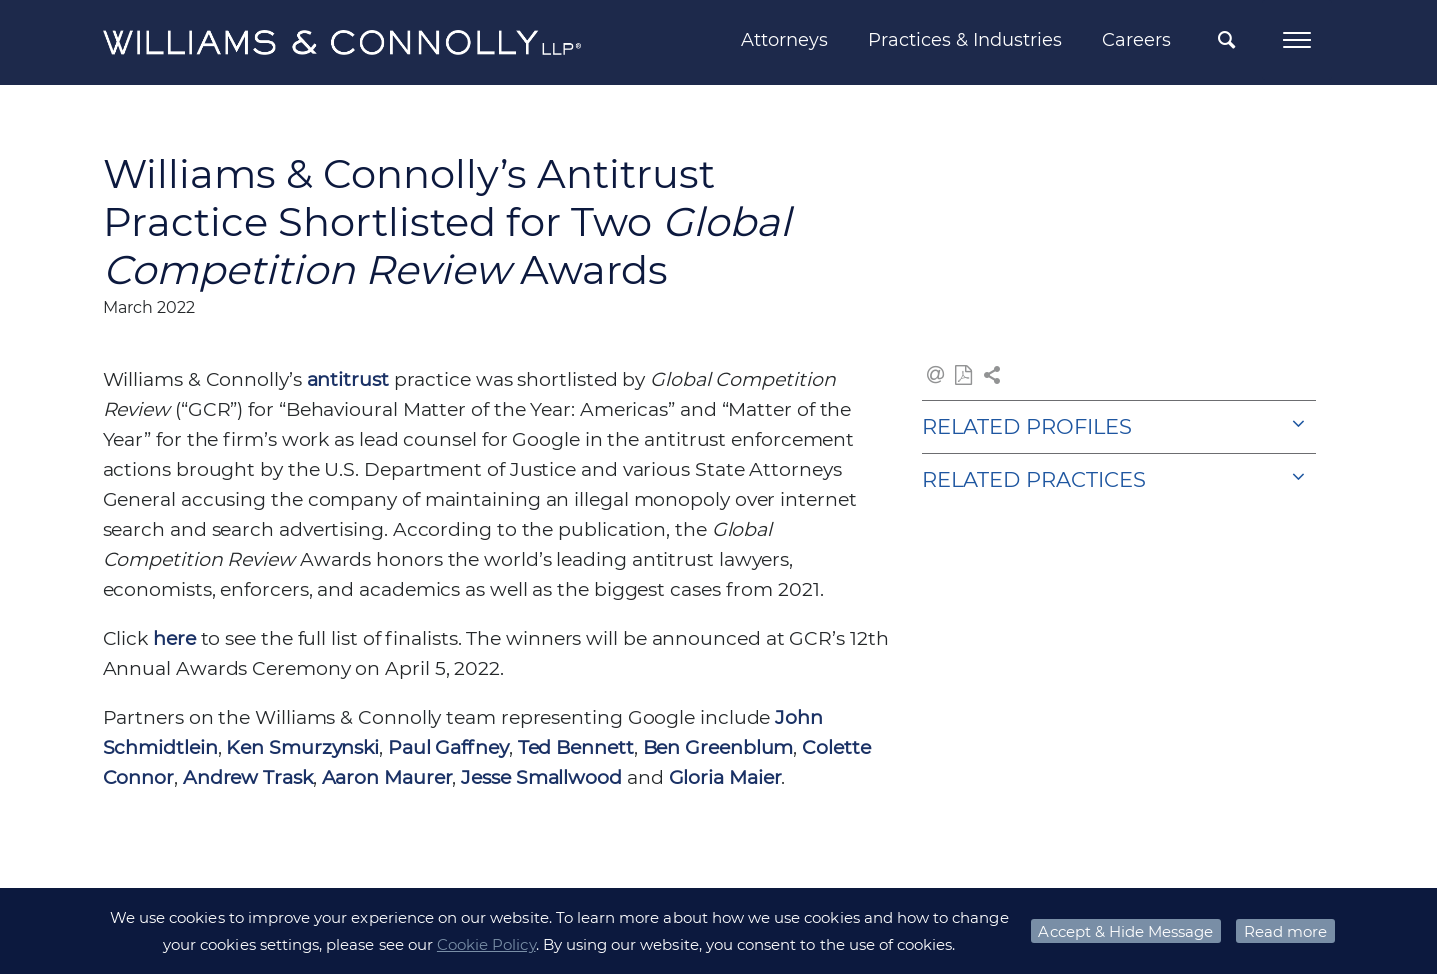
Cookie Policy (486, 944)
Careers (1136, 40)
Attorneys (784, 40)
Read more (1285, 931)
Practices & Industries (965, 40)
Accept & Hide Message (1125, 931)
